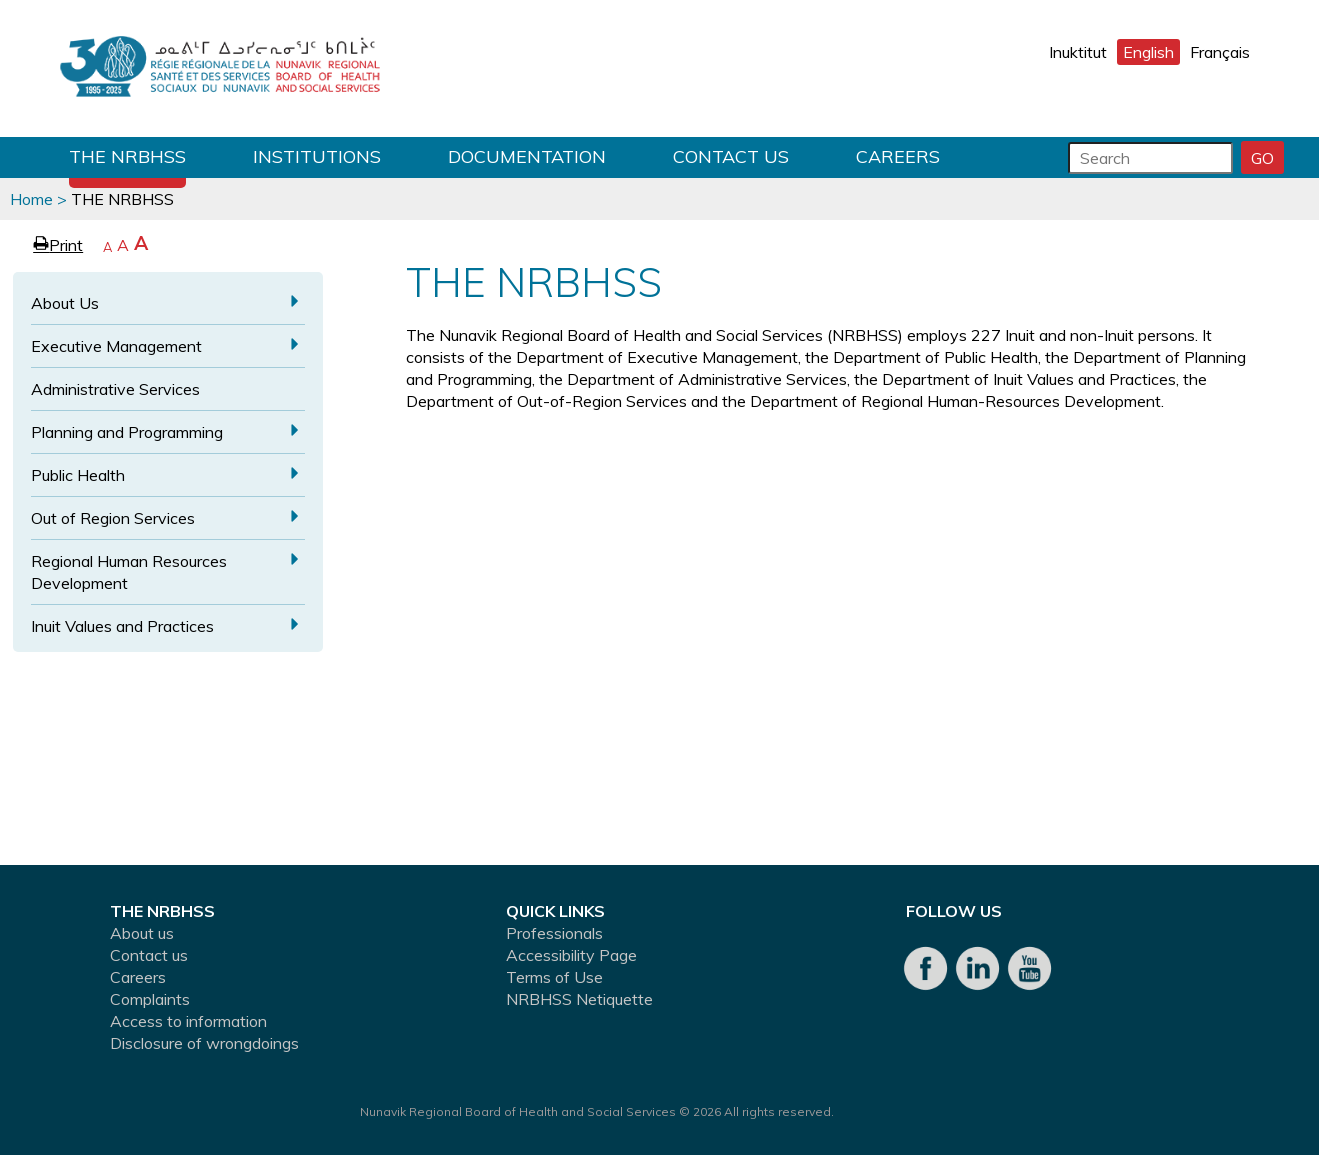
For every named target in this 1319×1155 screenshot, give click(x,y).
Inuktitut (1078, 52)
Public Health (78, 475)
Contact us (731, 156)
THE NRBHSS (127, 156)
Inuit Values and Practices (122, 626)
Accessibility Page (571, 955)
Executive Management (116, 346)
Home (31, 199)
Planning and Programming (127, 432)
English (1148, 52)
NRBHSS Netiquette (579, 999)
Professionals (554, 933)
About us (142, 933)
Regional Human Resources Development (129, 572)
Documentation (527, 156)
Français (1220, 52)
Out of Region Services (113, 518)
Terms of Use (554, 977)
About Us (65, 303)
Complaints (150, 999)
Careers (898, 156)
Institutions (317, 156)
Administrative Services (115, 389)
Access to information (188, 1021)
